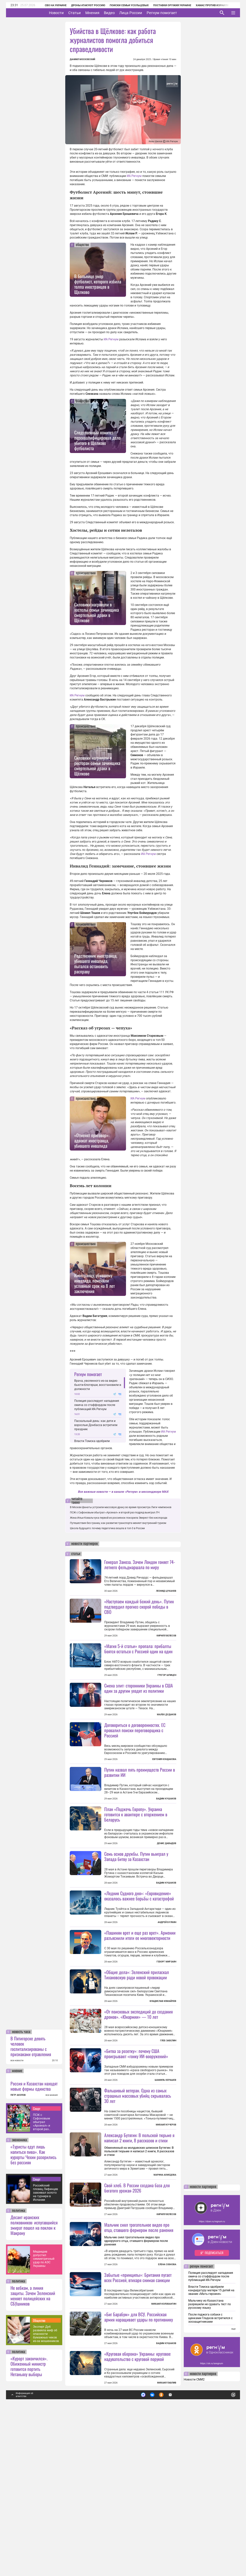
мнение (17, 2249)
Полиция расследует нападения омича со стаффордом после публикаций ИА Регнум (96, 1405)
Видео (121, 13)
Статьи (86, 13)
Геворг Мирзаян (166, 2062)
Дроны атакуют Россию (83, 5)
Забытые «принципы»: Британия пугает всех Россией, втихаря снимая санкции (138, 2444)
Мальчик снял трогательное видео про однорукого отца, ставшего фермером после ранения (136, 2408)
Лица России (142, 13)
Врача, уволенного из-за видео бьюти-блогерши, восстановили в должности (97, 1385)
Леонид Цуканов (166, 1591)
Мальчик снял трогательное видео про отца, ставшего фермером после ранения (138, 2394)
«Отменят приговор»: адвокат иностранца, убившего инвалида (92, 1140)
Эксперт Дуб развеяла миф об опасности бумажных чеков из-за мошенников (46, 2512)
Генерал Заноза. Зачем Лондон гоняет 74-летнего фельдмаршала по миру (139, 1564)
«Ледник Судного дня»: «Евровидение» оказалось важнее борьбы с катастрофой (139, 1962)
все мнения (52, 2273)
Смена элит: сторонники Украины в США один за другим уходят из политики (138, 1721)
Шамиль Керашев (165, 2213)
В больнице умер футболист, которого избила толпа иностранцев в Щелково (97, 283)
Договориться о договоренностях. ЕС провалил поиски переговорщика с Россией (134, 1763)
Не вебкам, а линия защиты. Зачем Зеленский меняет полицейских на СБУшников (32, 2473)
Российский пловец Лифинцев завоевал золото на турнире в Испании (45, 2371)
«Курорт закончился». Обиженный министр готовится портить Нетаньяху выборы (29, 2544)
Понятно (225, 2564)
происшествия (86, 573)
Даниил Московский (82, 59)
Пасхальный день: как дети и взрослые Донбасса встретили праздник (95, 1425)
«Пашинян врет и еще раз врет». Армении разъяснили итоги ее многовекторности (140, 2035)
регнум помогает (201, 2444)
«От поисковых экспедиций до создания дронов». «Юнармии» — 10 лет (138, 2114)
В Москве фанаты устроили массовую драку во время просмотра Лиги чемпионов (120, 1507)
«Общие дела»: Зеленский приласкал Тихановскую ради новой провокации (136, 2075)
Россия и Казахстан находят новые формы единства (34, 2264)
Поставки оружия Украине (167, 5)
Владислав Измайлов (163, 2101)
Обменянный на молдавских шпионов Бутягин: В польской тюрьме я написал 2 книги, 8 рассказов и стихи (139, 2285)
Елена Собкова (167, 2431)
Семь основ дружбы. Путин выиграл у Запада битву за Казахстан (136, 1923)
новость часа (21, 2210)
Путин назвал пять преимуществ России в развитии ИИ (139, 1805)
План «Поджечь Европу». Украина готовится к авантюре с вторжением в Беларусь (135, 1881)
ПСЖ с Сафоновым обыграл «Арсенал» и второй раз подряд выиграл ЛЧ (44, 2300)
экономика (19, 2318)
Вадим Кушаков (166, 1832)
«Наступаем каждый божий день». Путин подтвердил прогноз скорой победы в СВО (139, 1606)
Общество (39, 2498)
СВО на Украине (51, 5)
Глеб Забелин (168, 2141)
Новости (68, 13)
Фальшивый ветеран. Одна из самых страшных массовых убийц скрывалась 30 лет (137, 2229)
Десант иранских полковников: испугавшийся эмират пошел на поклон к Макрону (34, 2403)
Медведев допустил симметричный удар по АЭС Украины (43, 2437)
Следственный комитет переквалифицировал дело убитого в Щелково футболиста (97, 440)
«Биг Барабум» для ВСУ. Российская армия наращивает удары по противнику (138, 2517)
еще (233, 2507)
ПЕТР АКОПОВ (18, 2273)
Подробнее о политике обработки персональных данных (177, 2564)
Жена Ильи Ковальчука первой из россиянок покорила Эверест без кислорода (118, 1517)
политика (18, 2389)
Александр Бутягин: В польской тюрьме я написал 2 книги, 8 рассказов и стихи (139, 2271)
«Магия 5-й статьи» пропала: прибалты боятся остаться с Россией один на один (138, 1648)
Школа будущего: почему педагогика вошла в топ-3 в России (107, 1528)
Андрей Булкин (167, 1989)
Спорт (36, 2287)
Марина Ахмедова (165, 2308)
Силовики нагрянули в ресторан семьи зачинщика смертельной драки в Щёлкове (97, 765)
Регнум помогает (173, 13)
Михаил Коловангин (163, 2471)
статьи (75, 1554)
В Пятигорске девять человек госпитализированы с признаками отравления (30, 2224)
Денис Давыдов (166, 1910)
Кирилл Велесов (166, 1635)
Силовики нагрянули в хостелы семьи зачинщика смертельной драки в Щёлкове (96, 612)
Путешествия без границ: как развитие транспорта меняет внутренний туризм (118, 1522)
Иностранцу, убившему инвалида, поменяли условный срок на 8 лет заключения (94, 1283)
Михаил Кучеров (166, 2258)
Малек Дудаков (166, 1748)
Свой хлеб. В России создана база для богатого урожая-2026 (137, 2355)
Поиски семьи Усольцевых (124, 5)
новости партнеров (84, 1544)
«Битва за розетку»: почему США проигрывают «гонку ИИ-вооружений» (136, 2187)
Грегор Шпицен (167, 1675)
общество (82, 245)
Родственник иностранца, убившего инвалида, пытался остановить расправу (95, 963)
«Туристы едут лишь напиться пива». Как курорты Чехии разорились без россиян (33, 2332)
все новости (16, 2238)
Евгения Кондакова (164, 1792)
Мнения (104, 13)
